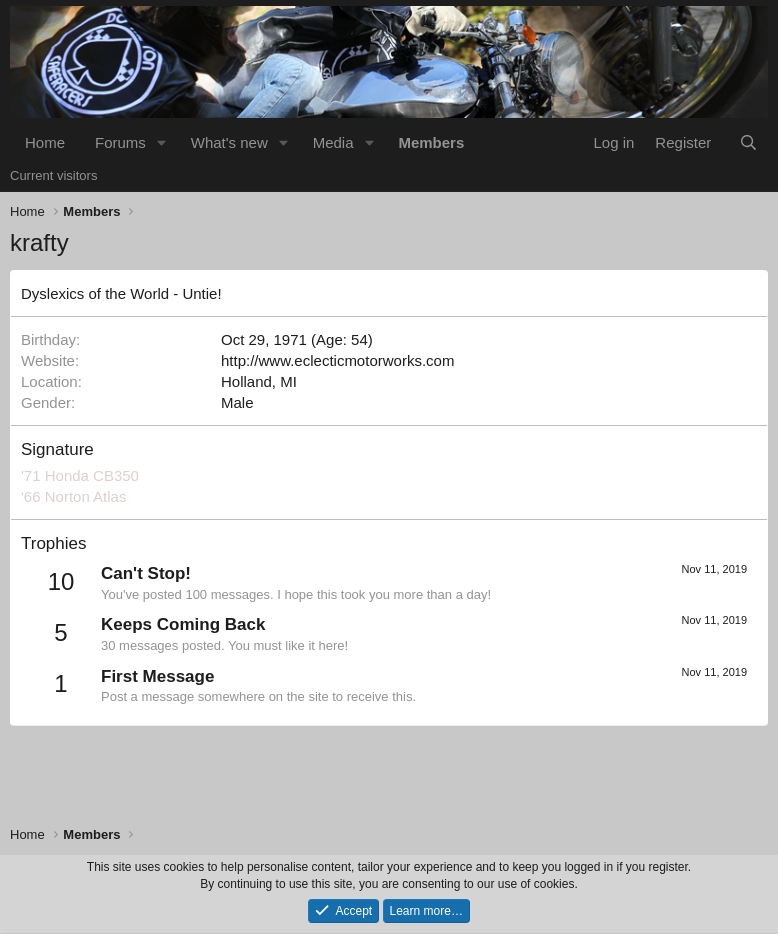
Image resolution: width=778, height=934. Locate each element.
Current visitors (53, 175)
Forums (120, 142)
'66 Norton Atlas (73, 496)
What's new (229, 142)
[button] (162, 142)
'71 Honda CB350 (80, 475)
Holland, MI (259, 381)
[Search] (748, 142)
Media (333, 142)
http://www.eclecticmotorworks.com (337, 360)
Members (431, 142)
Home (45, 142)
